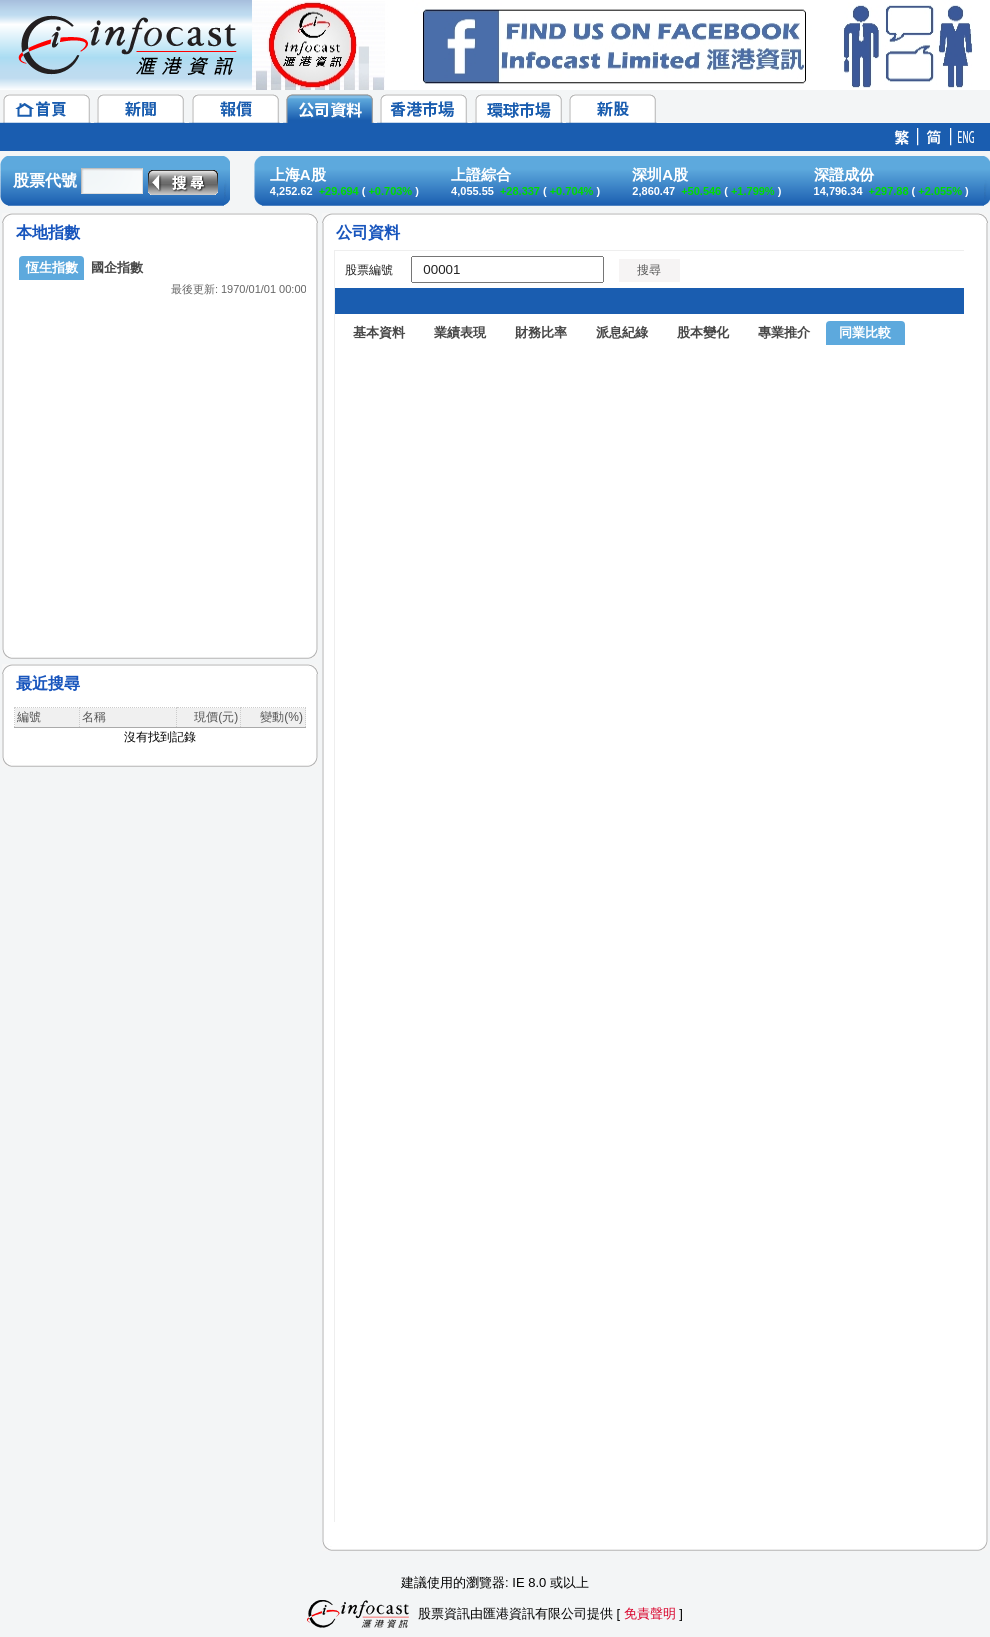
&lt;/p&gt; (160, 440)
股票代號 (45, 180)
